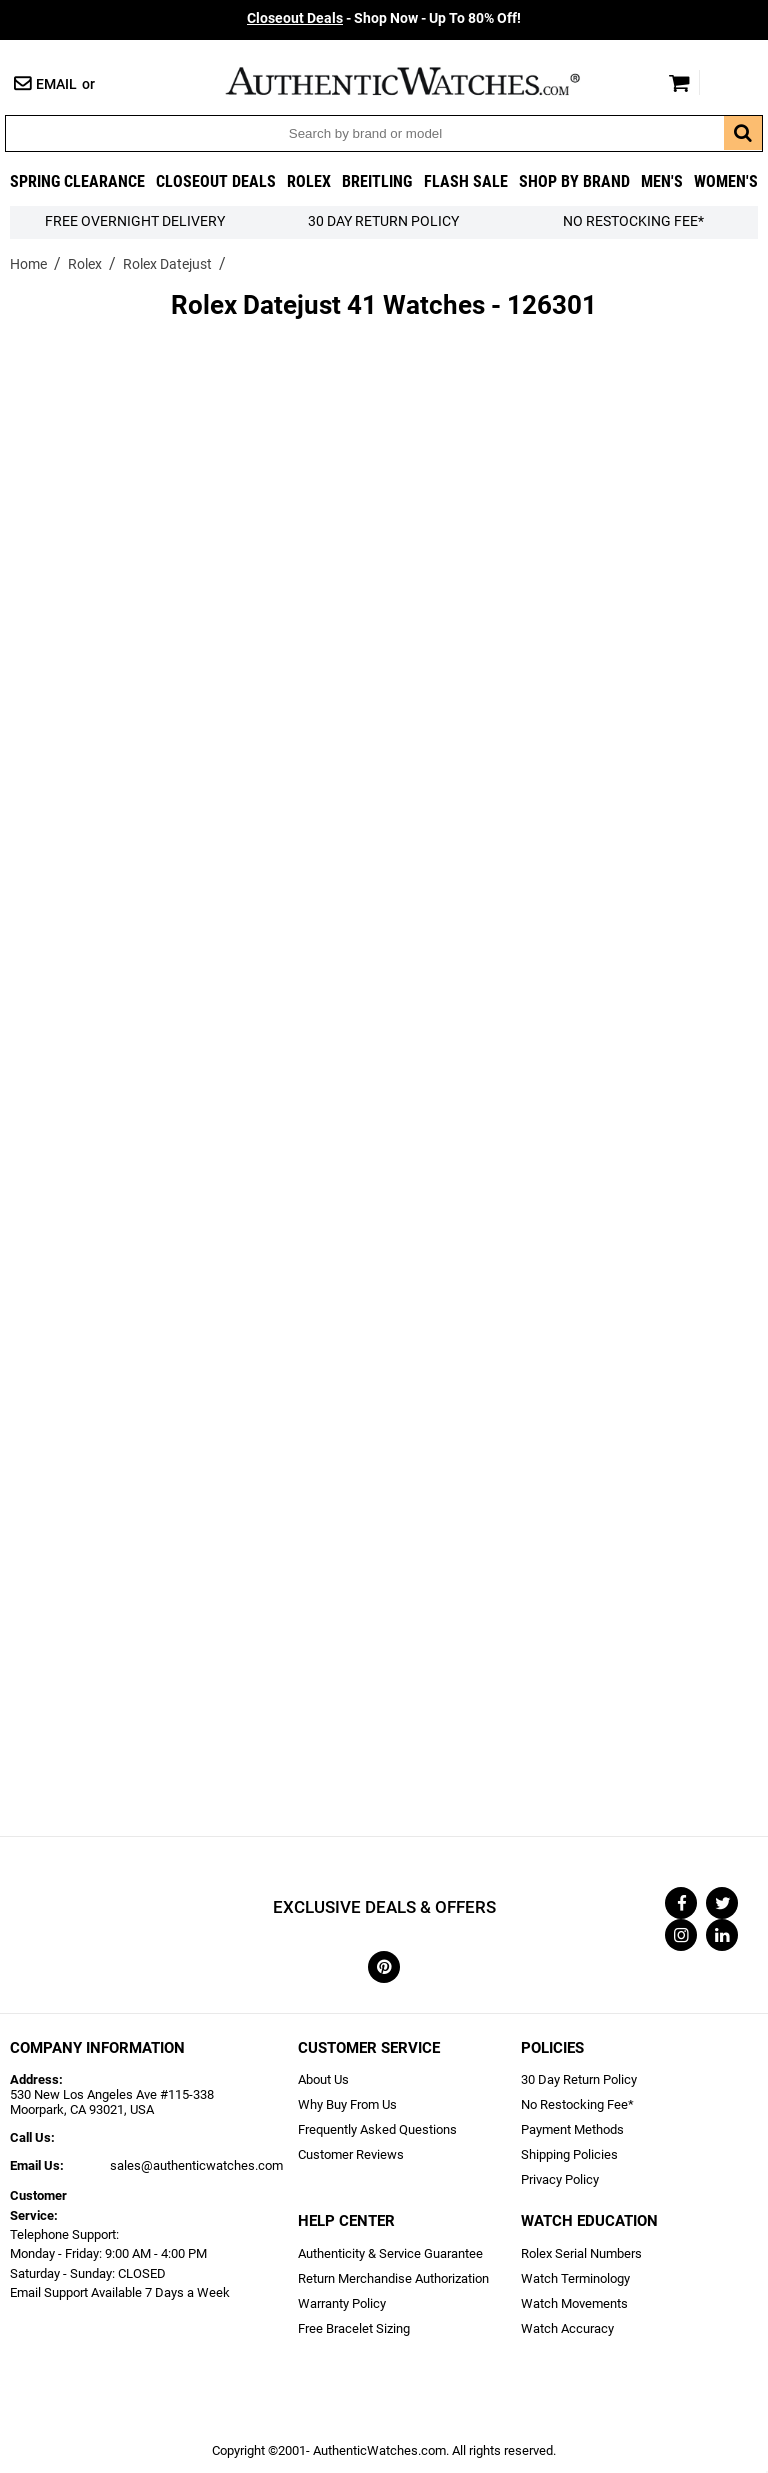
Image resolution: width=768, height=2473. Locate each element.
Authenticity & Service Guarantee (390, 2253)
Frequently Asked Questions (377, 2129)
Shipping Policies (569, 2154)
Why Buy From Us (347, 2104)
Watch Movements (574, 2303)
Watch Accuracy (567, 2328)
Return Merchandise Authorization (393, 2278)
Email (56, 84)
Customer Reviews (351, 2154)
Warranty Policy (342, 2303)
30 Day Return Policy (579, 2079)
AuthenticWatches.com (424, 81)
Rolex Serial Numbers (581, 2253)
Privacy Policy (560, 2179)
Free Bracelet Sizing (354, 2328)
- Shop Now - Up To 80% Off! (384, 18)
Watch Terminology (575, 2278)
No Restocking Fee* (633, 221)
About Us (323, 2079)
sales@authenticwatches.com (196, 2165)
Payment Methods (572, 2129)
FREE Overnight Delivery (135, 221)
